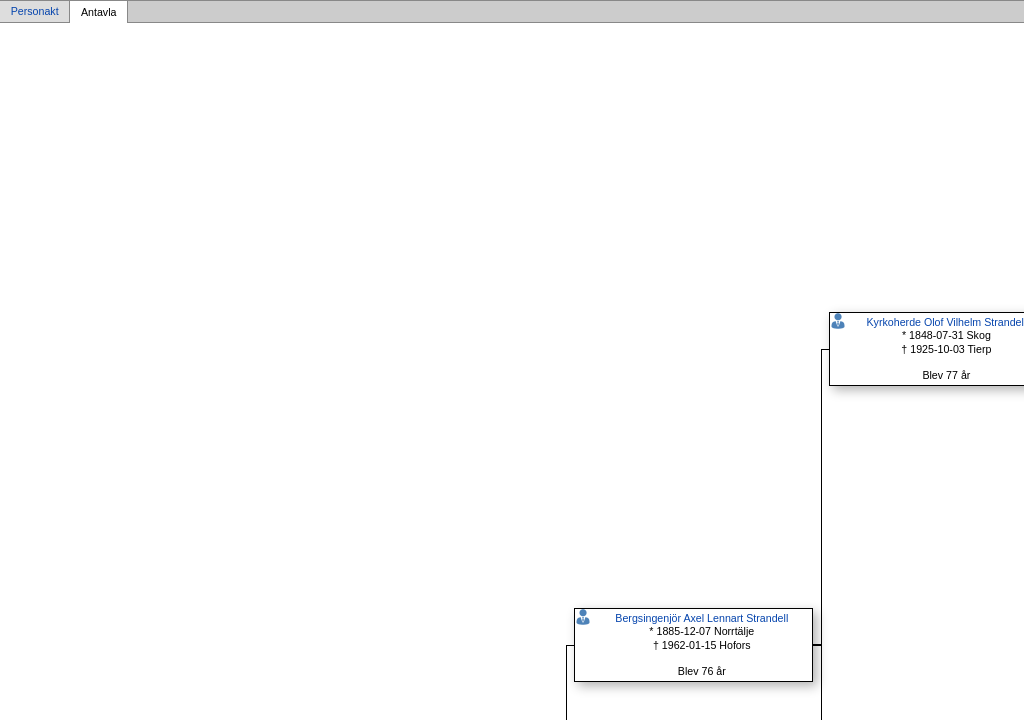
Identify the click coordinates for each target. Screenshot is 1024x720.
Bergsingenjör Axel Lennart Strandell (701, 618)
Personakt (35, 12)
